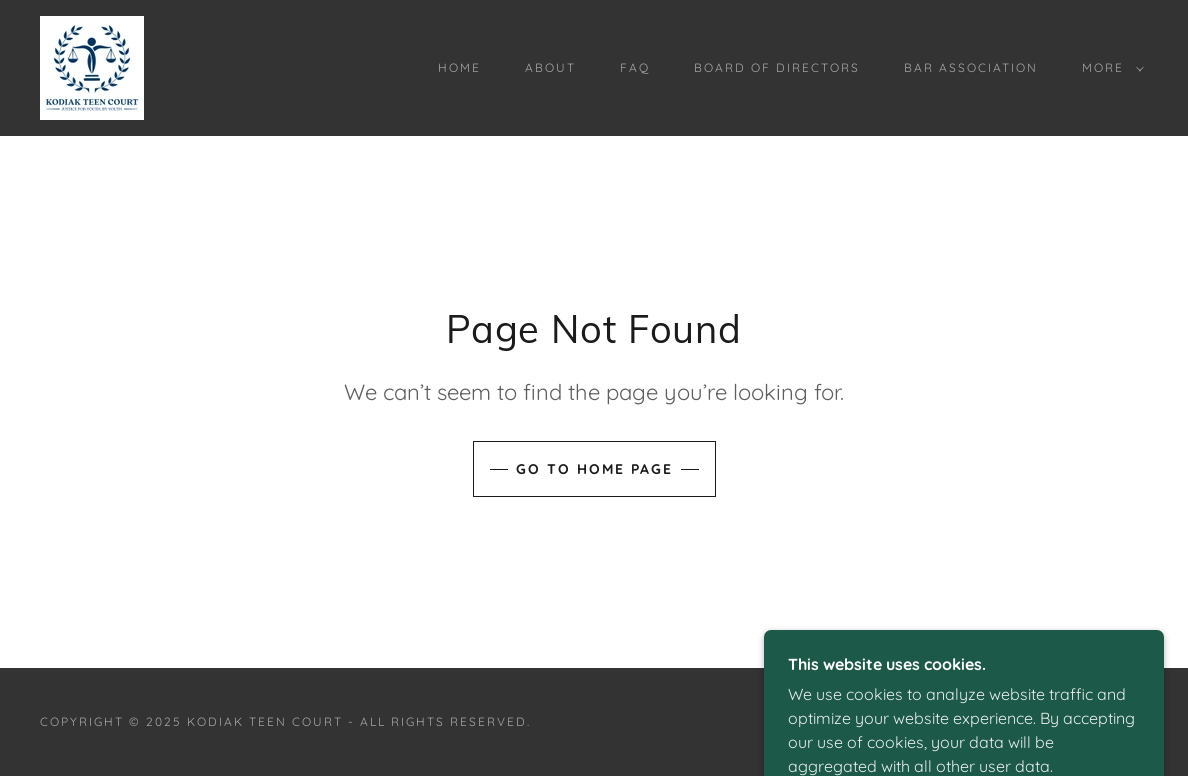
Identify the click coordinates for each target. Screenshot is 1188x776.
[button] (1109, 68)
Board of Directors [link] (777, 67)
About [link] (550, 67)
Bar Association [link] (971, 67)
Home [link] (459, 67)
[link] (92, 66)
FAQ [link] (635, 67)
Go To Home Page (594, 469)
